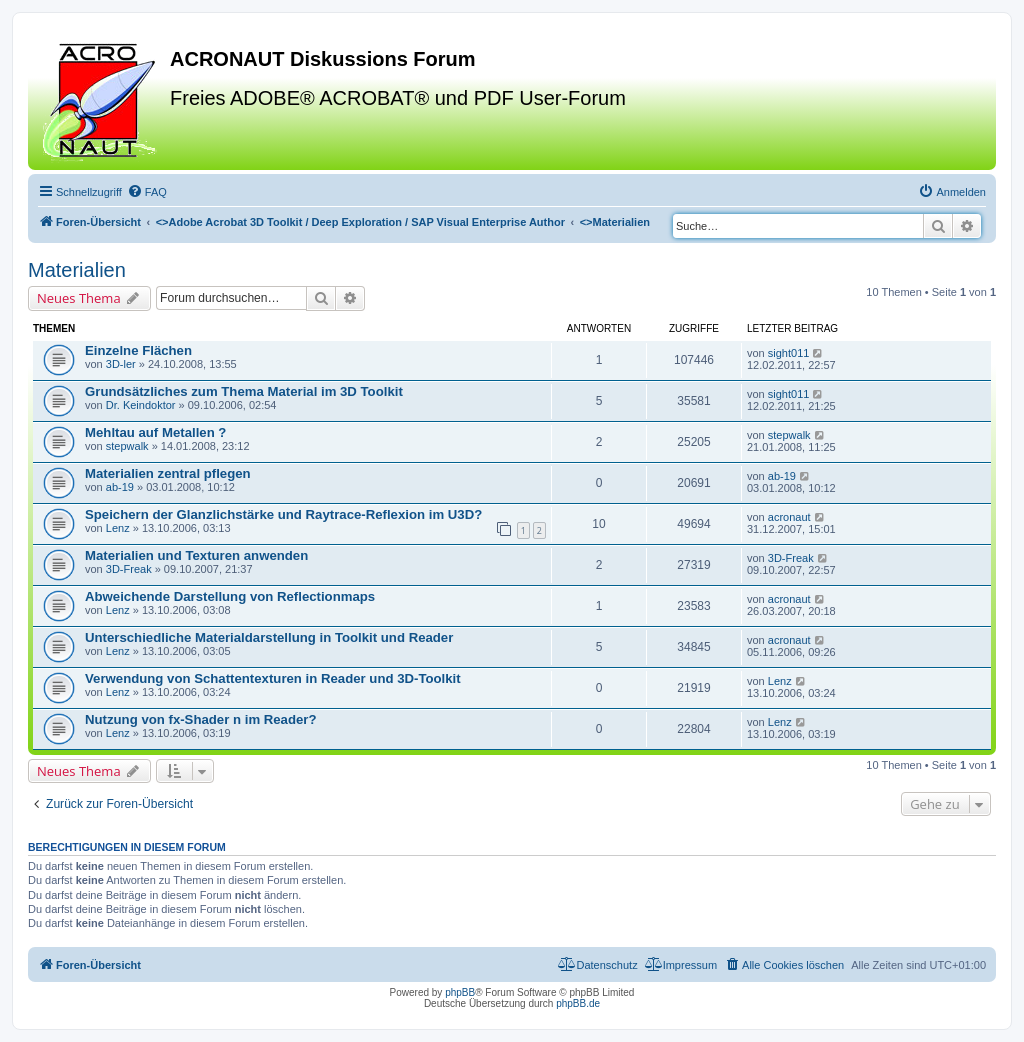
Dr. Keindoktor (141, 405)
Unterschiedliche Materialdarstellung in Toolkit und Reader (269, 637)
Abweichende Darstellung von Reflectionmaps (230, 596)
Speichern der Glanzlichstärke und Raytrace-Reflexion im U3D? (283, 514)
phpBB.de (578, 1003)
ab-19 (120, 487)
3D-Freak (129, 569)
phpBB (460, 992)
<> (360, 222)
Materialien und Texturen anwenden (196, 555)
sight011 (789, 353)
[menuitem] (147, 192)
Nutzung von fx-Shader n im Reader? (201, 719)
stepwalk (127, 446)
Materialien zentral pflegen (168, 473)
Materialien (77, 270)
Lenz (118, 528)
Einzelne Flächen (138, 350)
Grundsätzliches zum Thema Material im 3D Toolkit (244, 391)
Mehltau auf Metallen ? (155, 432)
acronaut (789, 517)
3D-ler (121, 364)
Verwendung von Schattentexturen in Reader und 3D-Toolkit (273, 678)
